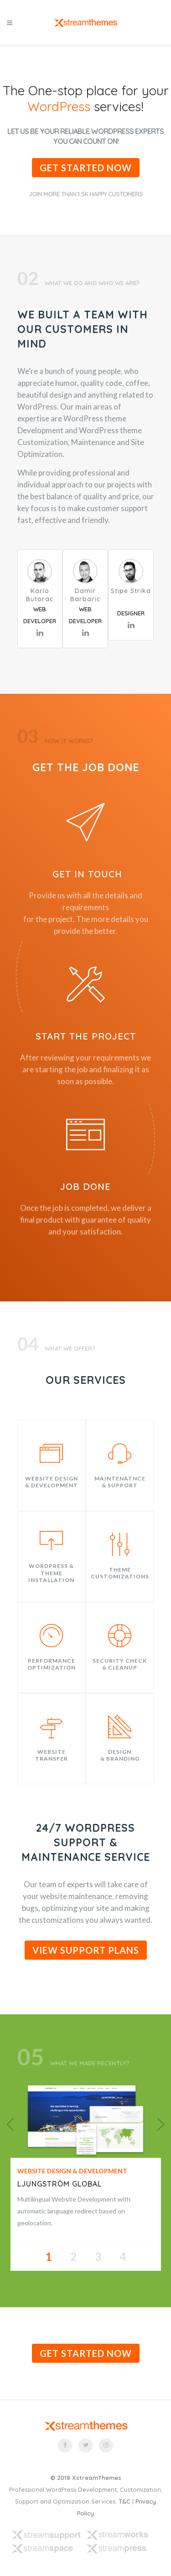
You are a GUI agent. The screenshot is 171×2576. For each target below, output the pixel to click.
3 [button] (98, 2256)
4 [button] (122, 2256)
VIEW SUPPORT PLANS (85, 1950)
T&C (124, 2501)
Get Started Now (86, 167)
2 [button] (73, 2256)
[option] (85, 2120)
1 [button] (49, 2256)
